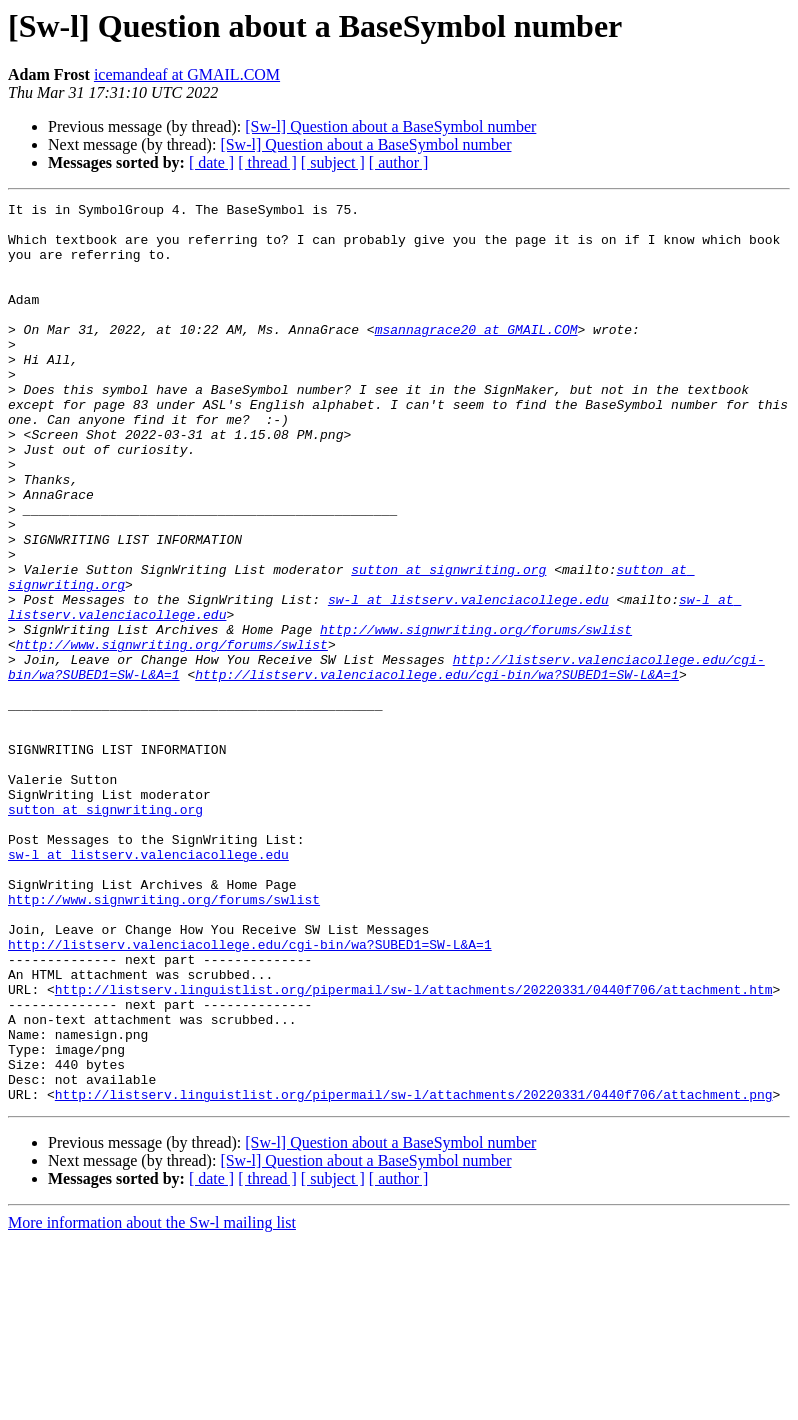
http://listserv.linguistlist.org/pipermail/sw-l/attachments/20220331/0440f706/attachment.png (414, 1274)
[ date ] (211, 162)
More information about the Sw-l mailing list (152, 1402)
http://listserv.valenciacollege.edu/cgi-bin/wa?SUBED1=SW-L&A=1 (437, 770)
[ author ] (399, 162)
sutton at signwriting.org (448, 644)
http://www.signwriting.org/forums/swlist (476, 716)
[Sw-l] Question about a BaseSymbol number (390, 126)
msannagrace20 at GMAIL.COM (476, 356)
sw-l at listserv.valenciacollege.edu (468, 680)
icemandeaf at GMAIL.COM (187, 74)
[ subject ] (333, 162)
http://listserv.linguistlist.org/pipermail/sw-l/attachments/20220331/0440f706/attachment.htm (414, 1148)
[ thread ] (267, 162)
